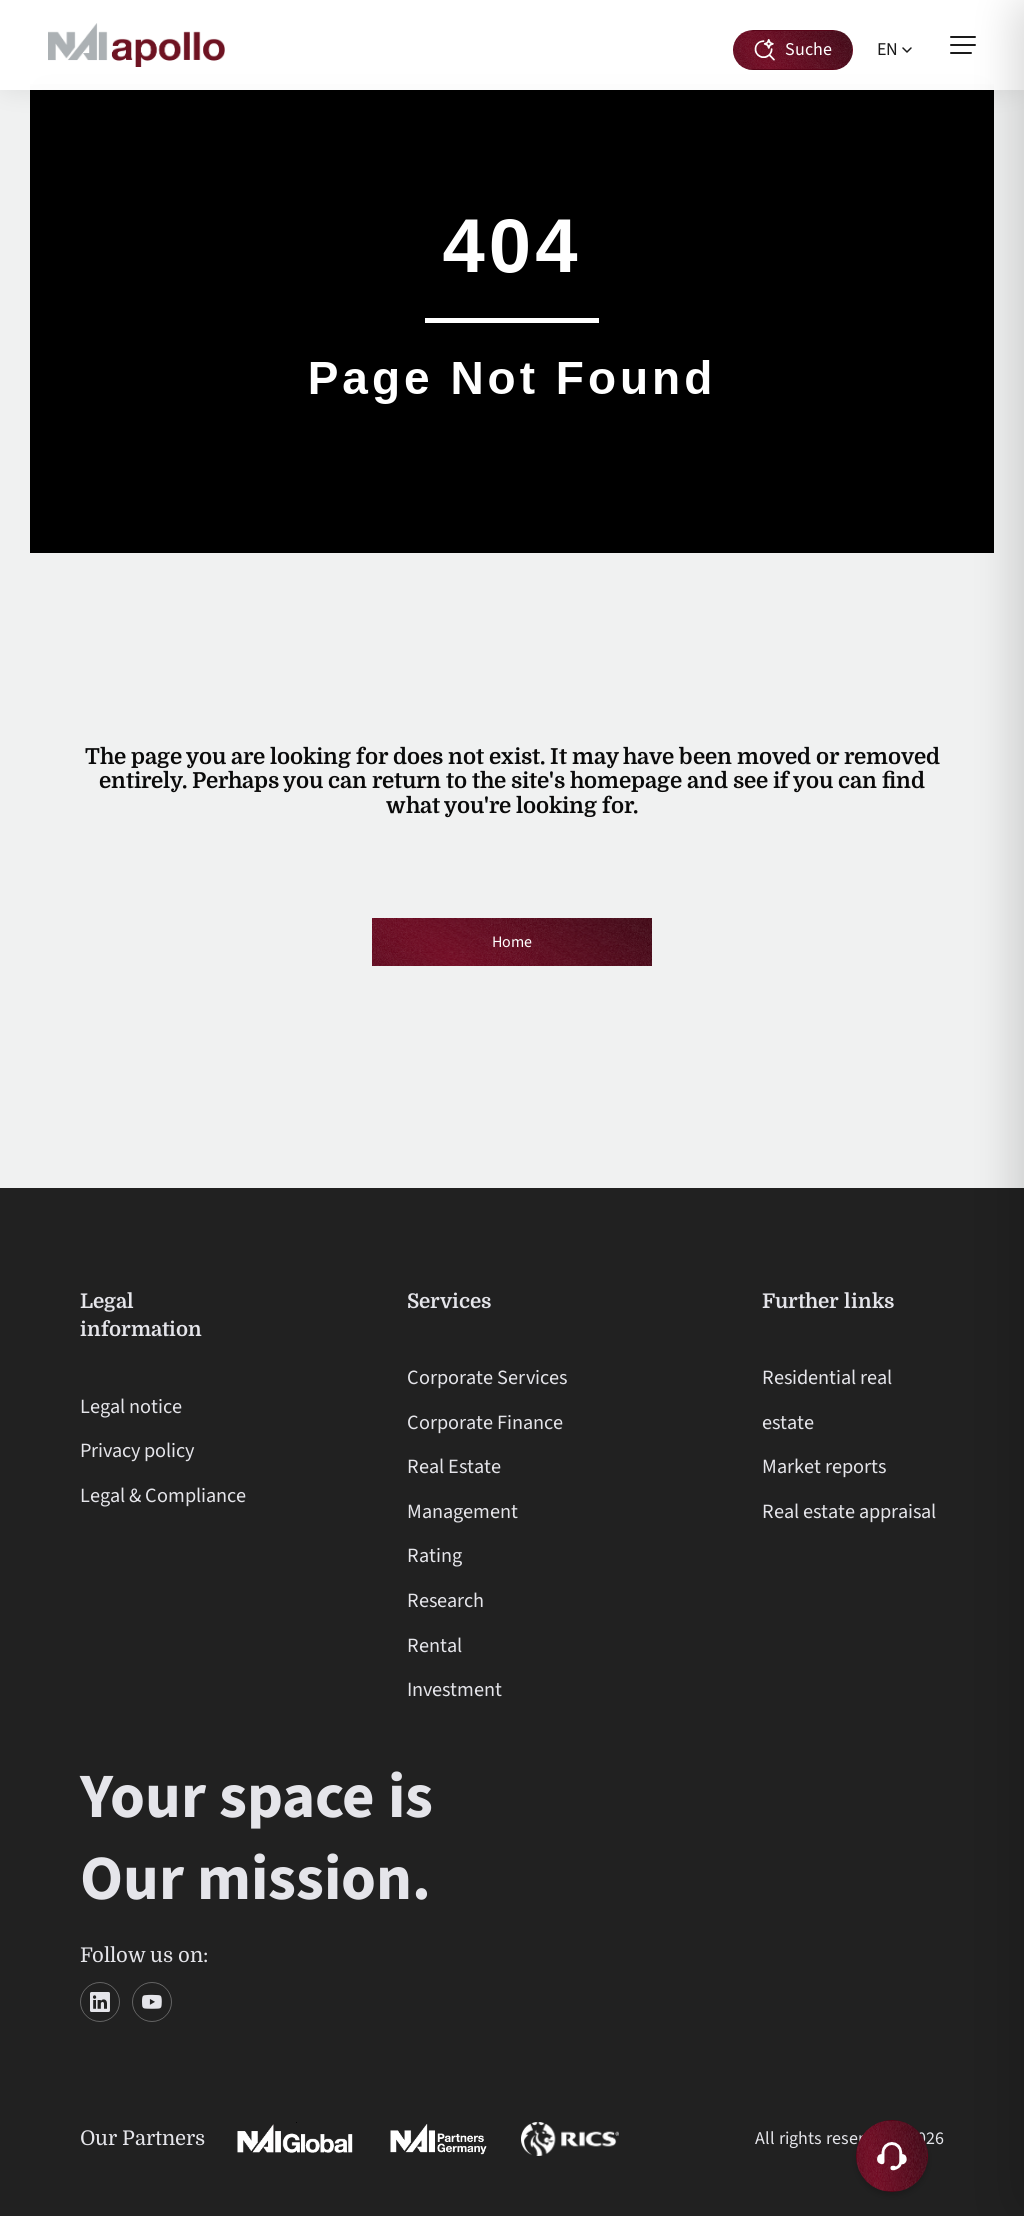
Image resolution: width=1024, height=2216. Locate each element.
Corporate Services (487, 1377)
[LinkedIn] (100, 2002)
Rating (434, 1555)
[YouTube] (152, 2002)
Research (445, 1600)
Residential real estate (827, 1400)
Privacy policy (137, 1450)
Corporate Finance (485, 1422)
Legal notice (131, 1406)
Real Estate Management (462, 1489)
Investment (454, 1689)
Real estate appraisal (849, 1511)
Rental (434, 1645)
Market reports (824, 1466)
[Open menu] (963, 45)
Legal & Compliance (163, 1495)
